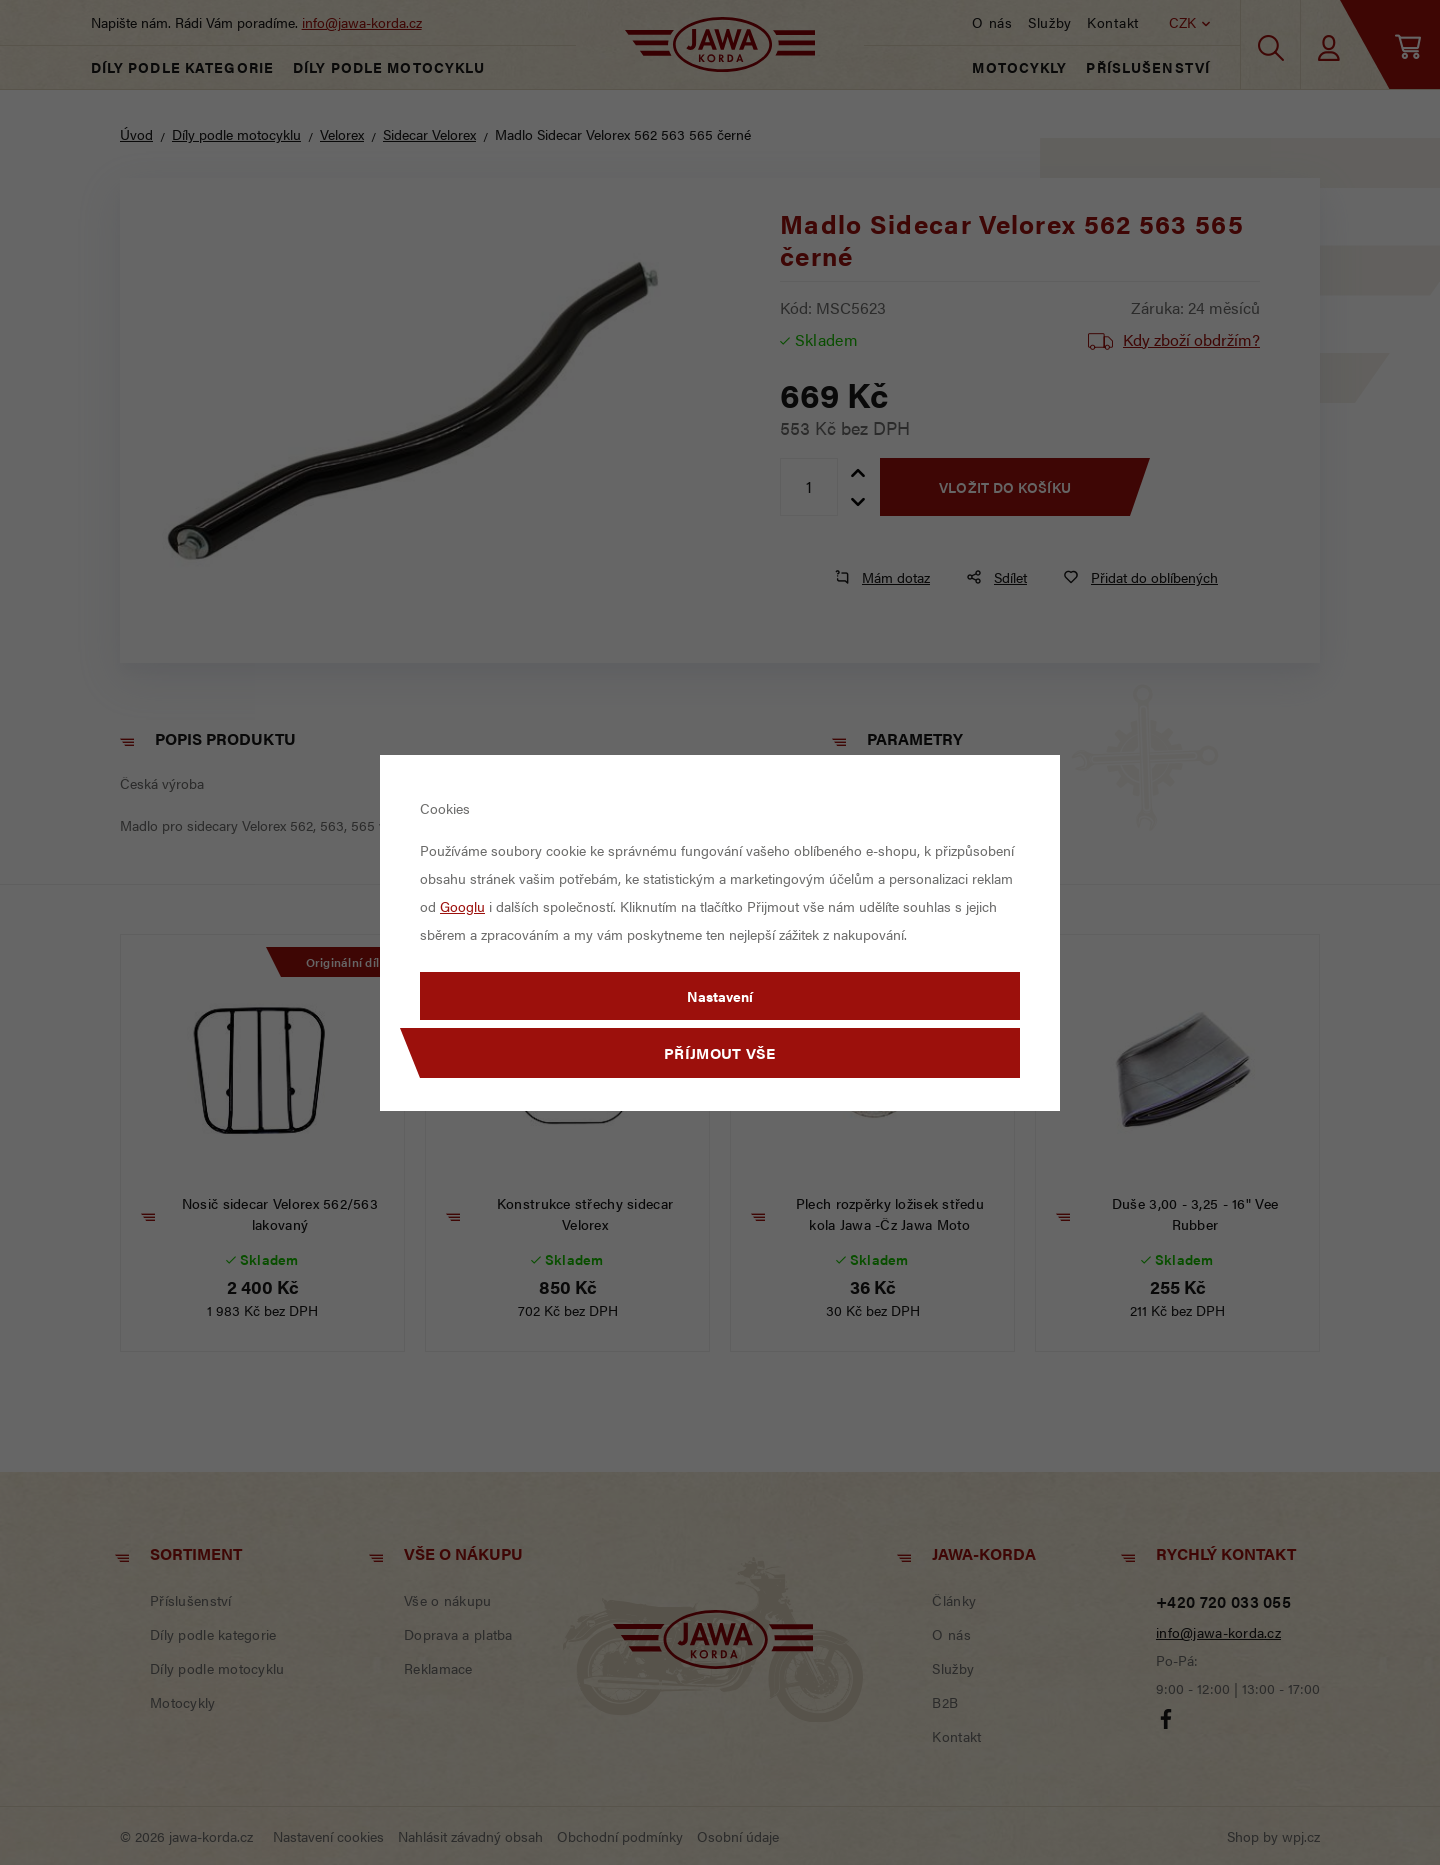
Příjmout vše (720, 1052)
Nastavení (720, 996)
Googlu (462, 906)
